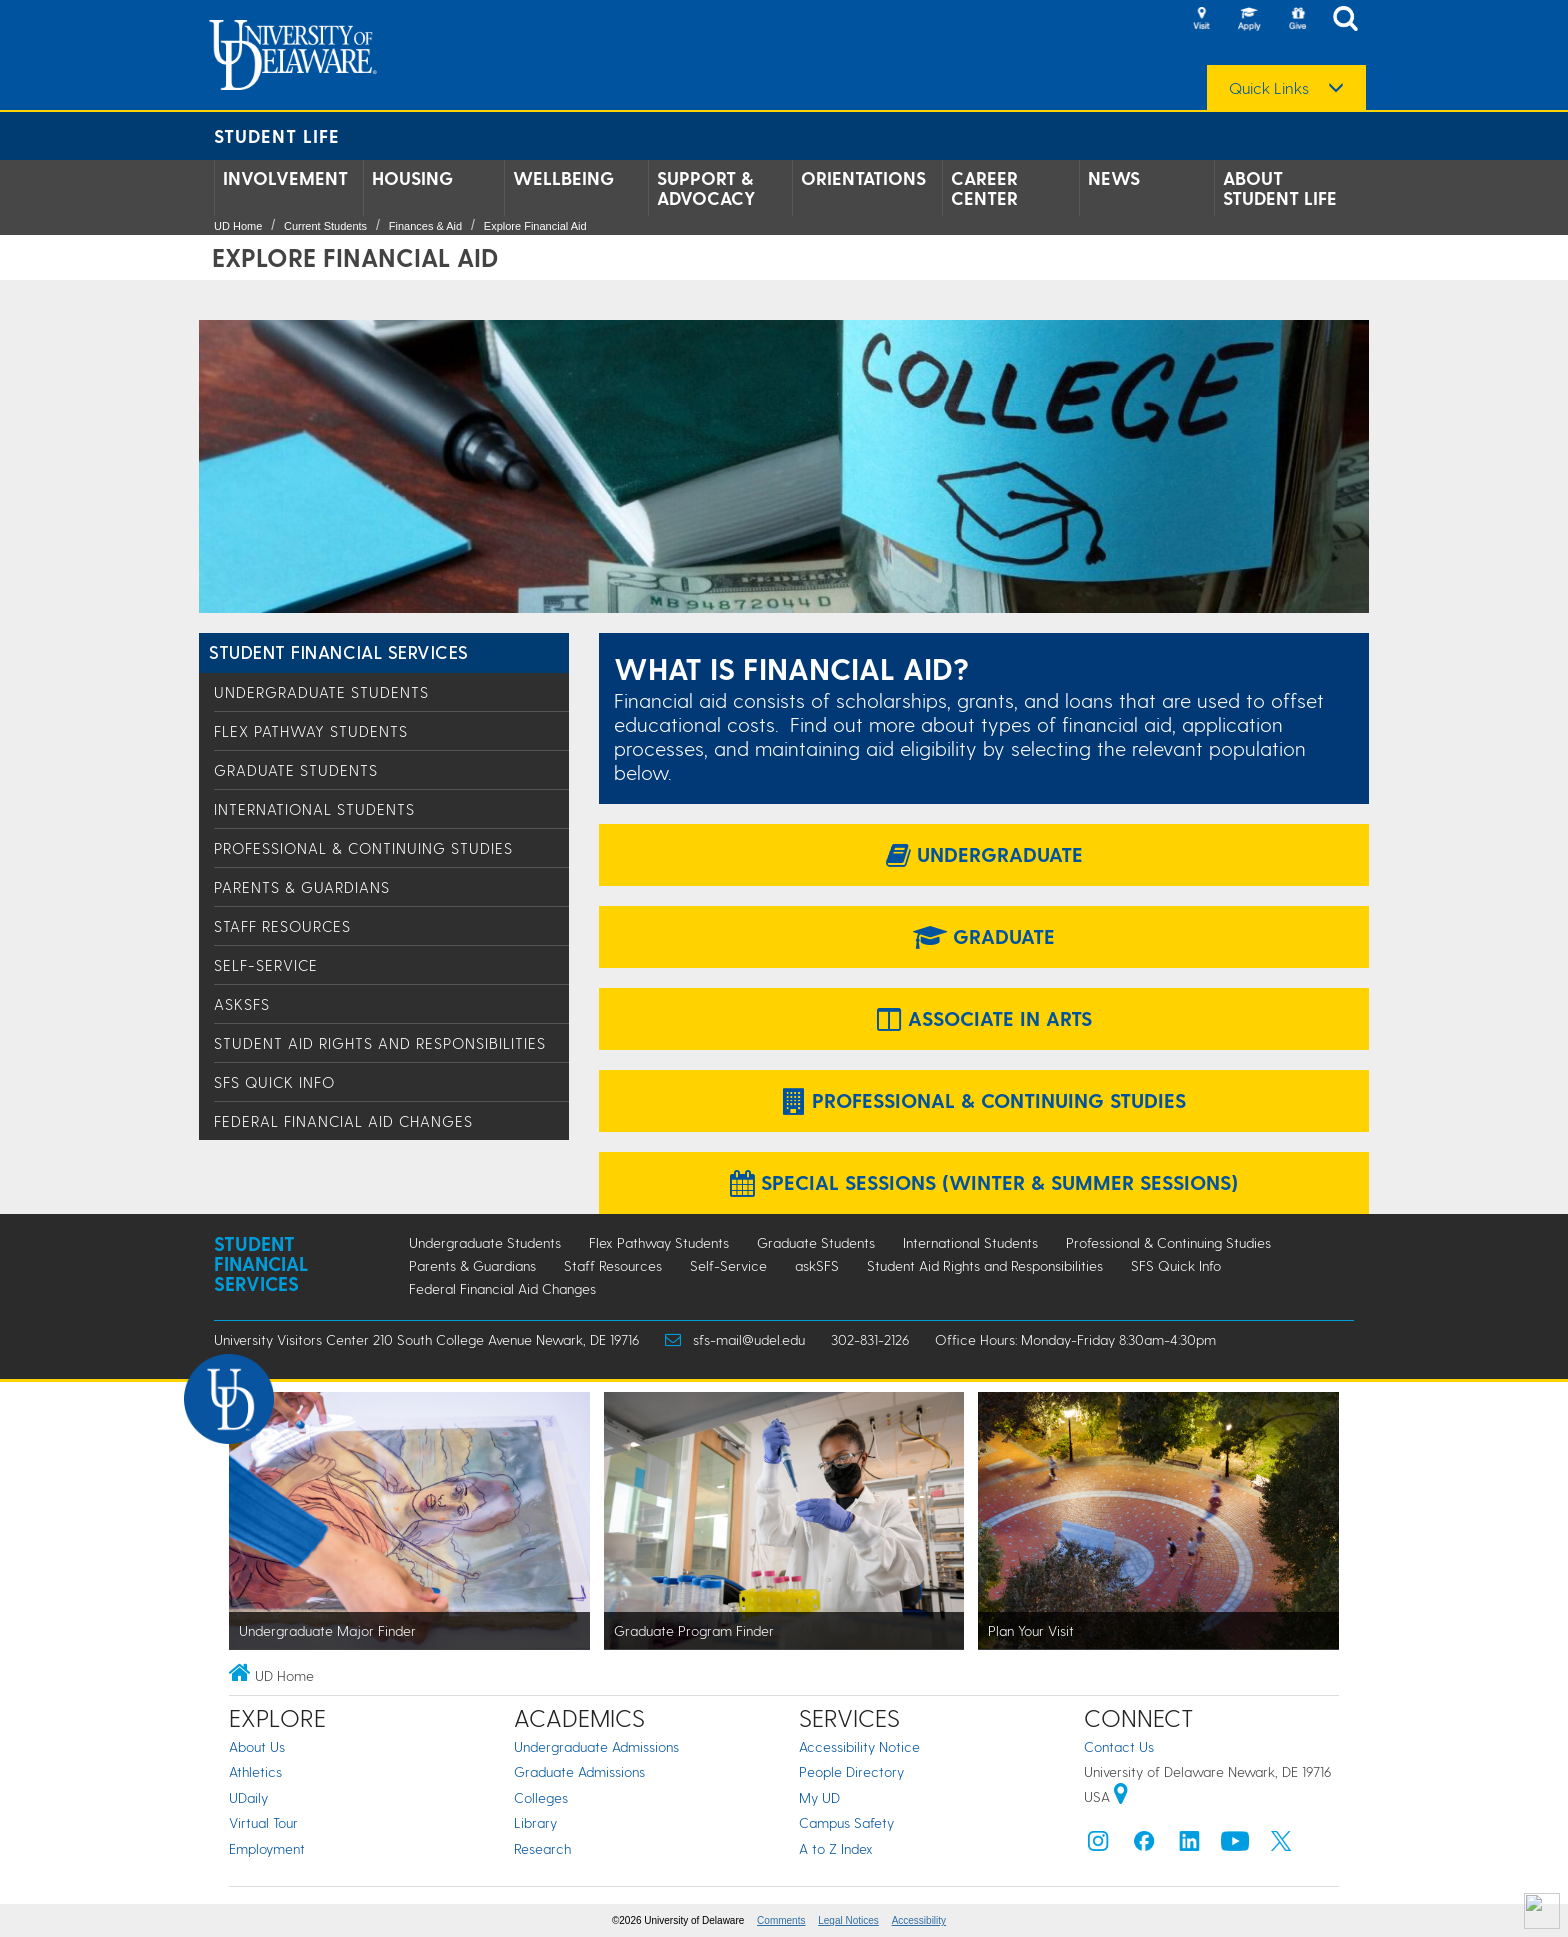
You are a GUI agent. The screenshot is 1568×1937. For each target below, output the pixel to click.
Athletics (255, 1771)
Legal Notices (848, 1920)
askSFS (242, 1004)
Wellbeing (563, 178)
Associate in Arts (984, 1018)
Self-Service (266, 965)
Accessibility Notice (859, 1746)
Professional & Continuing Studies (363, 848)
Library (535, 1822)
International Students (314, 809)
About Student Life (1280, 188)
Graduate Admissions (579, 1771)
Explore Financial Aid (535, 226)
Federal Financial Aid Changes (343, 1121)
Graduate (984, 936)
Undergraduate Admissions (596, 1746)
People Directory (851, 1771)
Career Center (984, 188)
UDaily (248, 1797)
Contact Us (1119, 1746)
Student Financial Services (339, 651)
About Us (257, 1746)
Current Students (325, 226)
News (1114, 178)
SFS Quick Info (274, 1082)
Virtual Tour (263, 1822)
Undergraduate (984, 854)
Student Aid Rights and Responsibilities (380, 1043)
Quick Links (1269, 88)
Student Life (277, 135)
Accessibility (919, 1920)
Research (542, 1848)
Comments (781, 1920)
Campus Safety (846, 1822)
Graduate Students (296, 770)
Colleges (541, 1797)
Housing (412, 178)
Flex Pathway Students (311, 731)
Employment (267, 1848)
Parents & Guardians (302, 887)
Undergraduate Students (321, 692)
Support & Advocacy (706, 188)
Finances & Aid (425, 226)
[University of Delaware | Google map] (1121, 1796)
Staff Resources (282, 926)
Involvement (285, 178)
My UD (819, 1797)
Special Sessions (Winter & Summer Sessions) (984, 1182)
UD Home (238, 226)
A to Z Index (836, 1848)
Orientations (863, 178)
